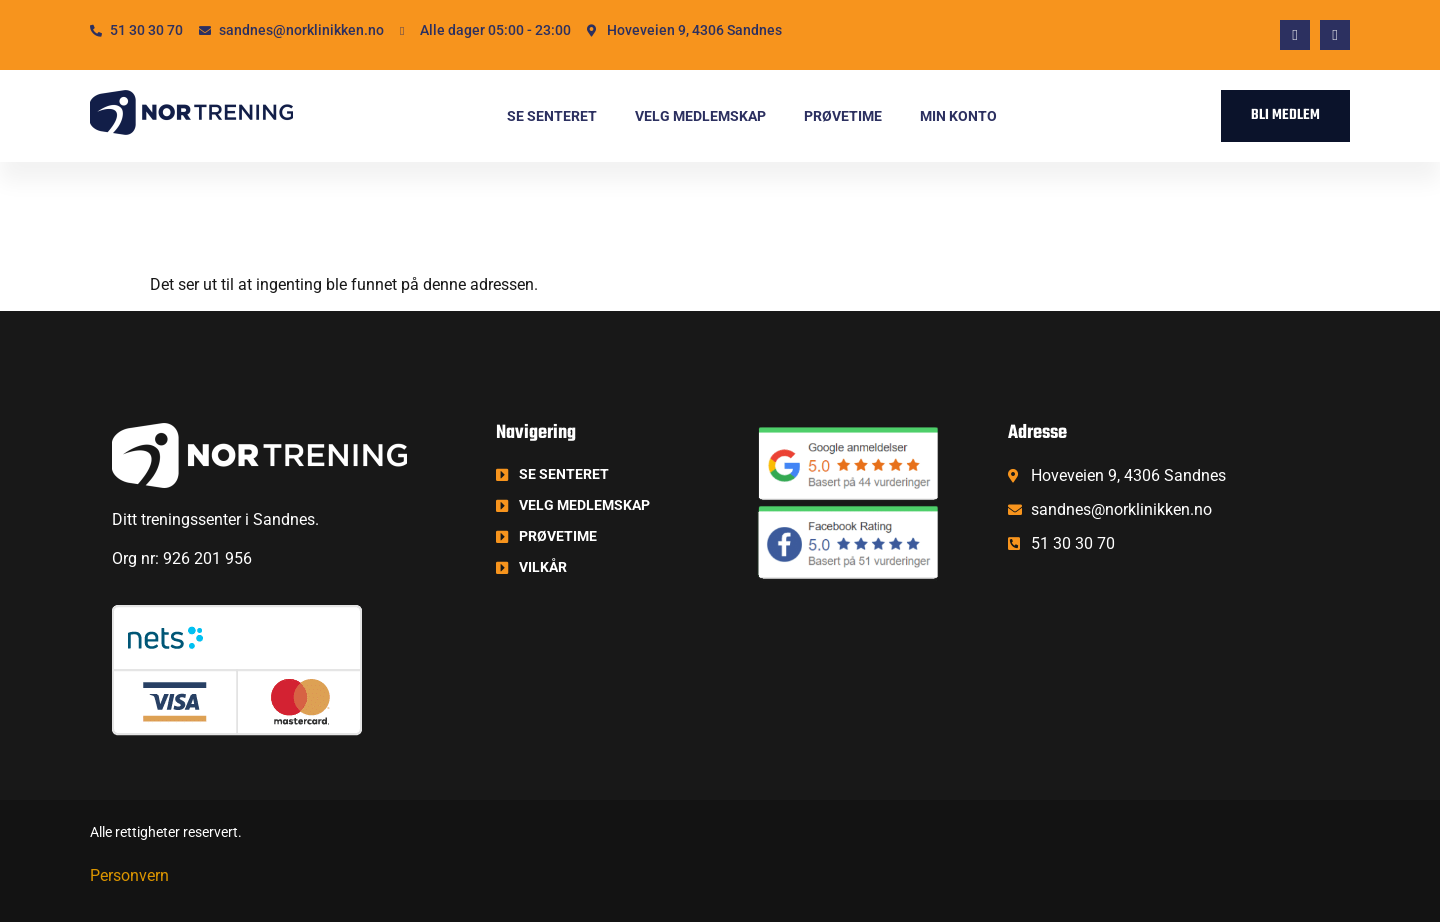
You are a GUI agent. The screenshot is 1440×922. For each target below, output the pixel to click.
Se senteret (552, 116)
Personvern (129, 875)
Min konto (958, 116)
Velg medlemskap (700, 116)
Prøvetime (843, 116)
